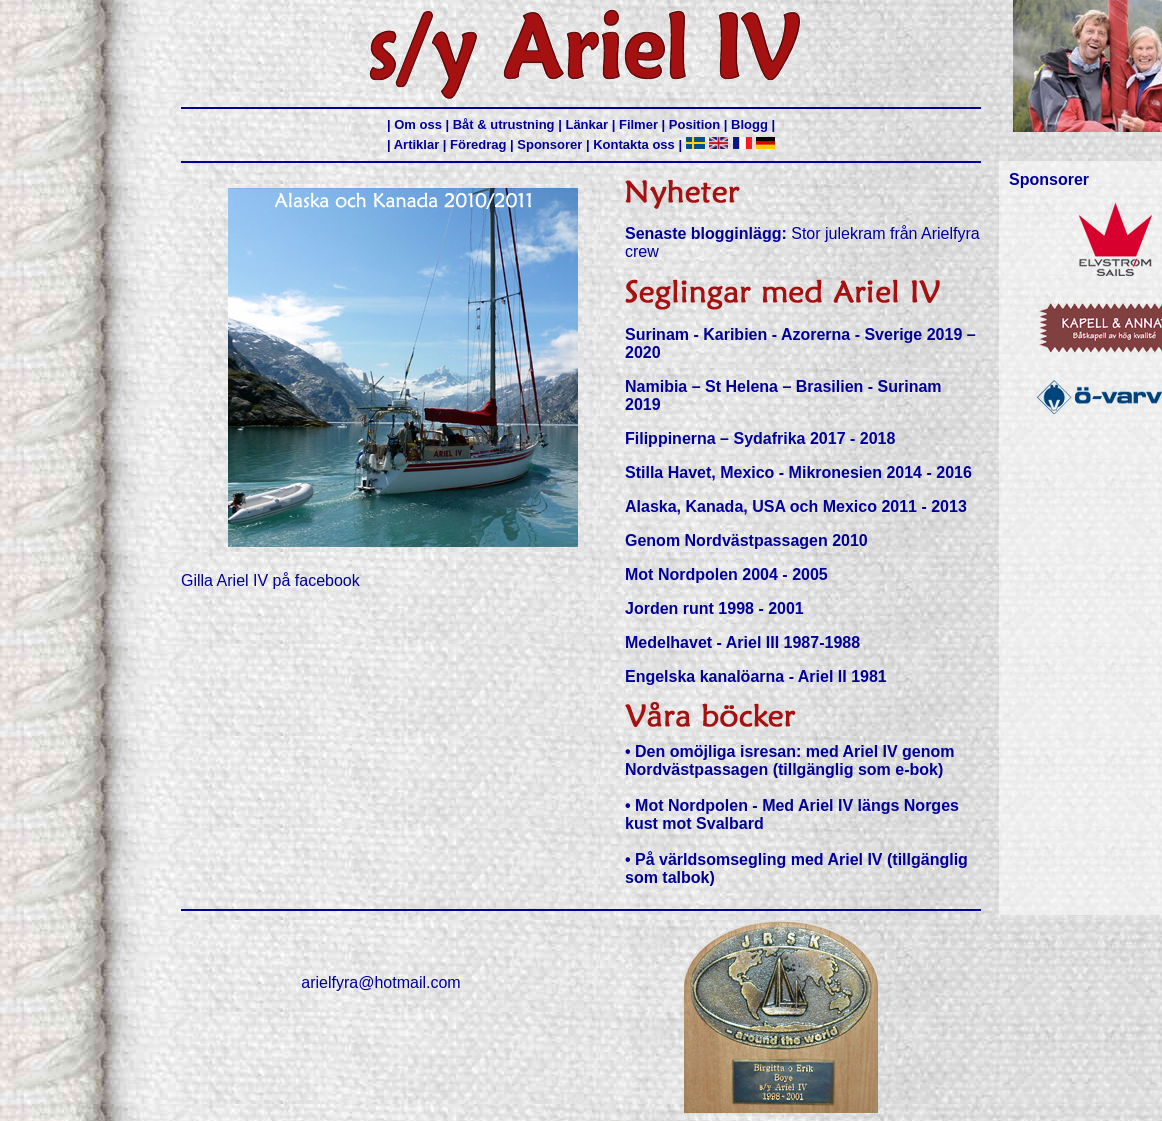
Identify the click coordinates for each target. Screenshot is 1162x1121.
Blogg (749, 124)
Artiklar (417, 144)
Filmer (638, 124)
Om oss (418, 124)
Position (694, 124)
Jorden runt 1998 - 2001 (714, 608)
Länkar (586, 124)
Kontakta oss (634, 144)
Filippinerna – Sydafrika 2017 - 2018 (760, 438)
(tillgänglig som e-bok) (858, 769)
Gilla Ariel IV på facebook (270, 580)
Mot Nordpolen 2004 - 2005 (726, 574)
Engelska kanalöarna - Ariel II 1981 (756, 676)
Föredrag (478, 144)
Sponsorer (549, 144)
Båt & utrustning (504, 124)
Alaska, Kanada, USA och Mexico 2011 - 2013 (796, 506)
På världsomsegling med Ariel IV (759, 859)
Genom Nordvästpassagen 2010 (746, 540)
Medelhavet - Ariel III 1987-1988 (742, 642)
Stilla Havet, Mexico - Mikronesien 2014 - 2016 (798, 472)
